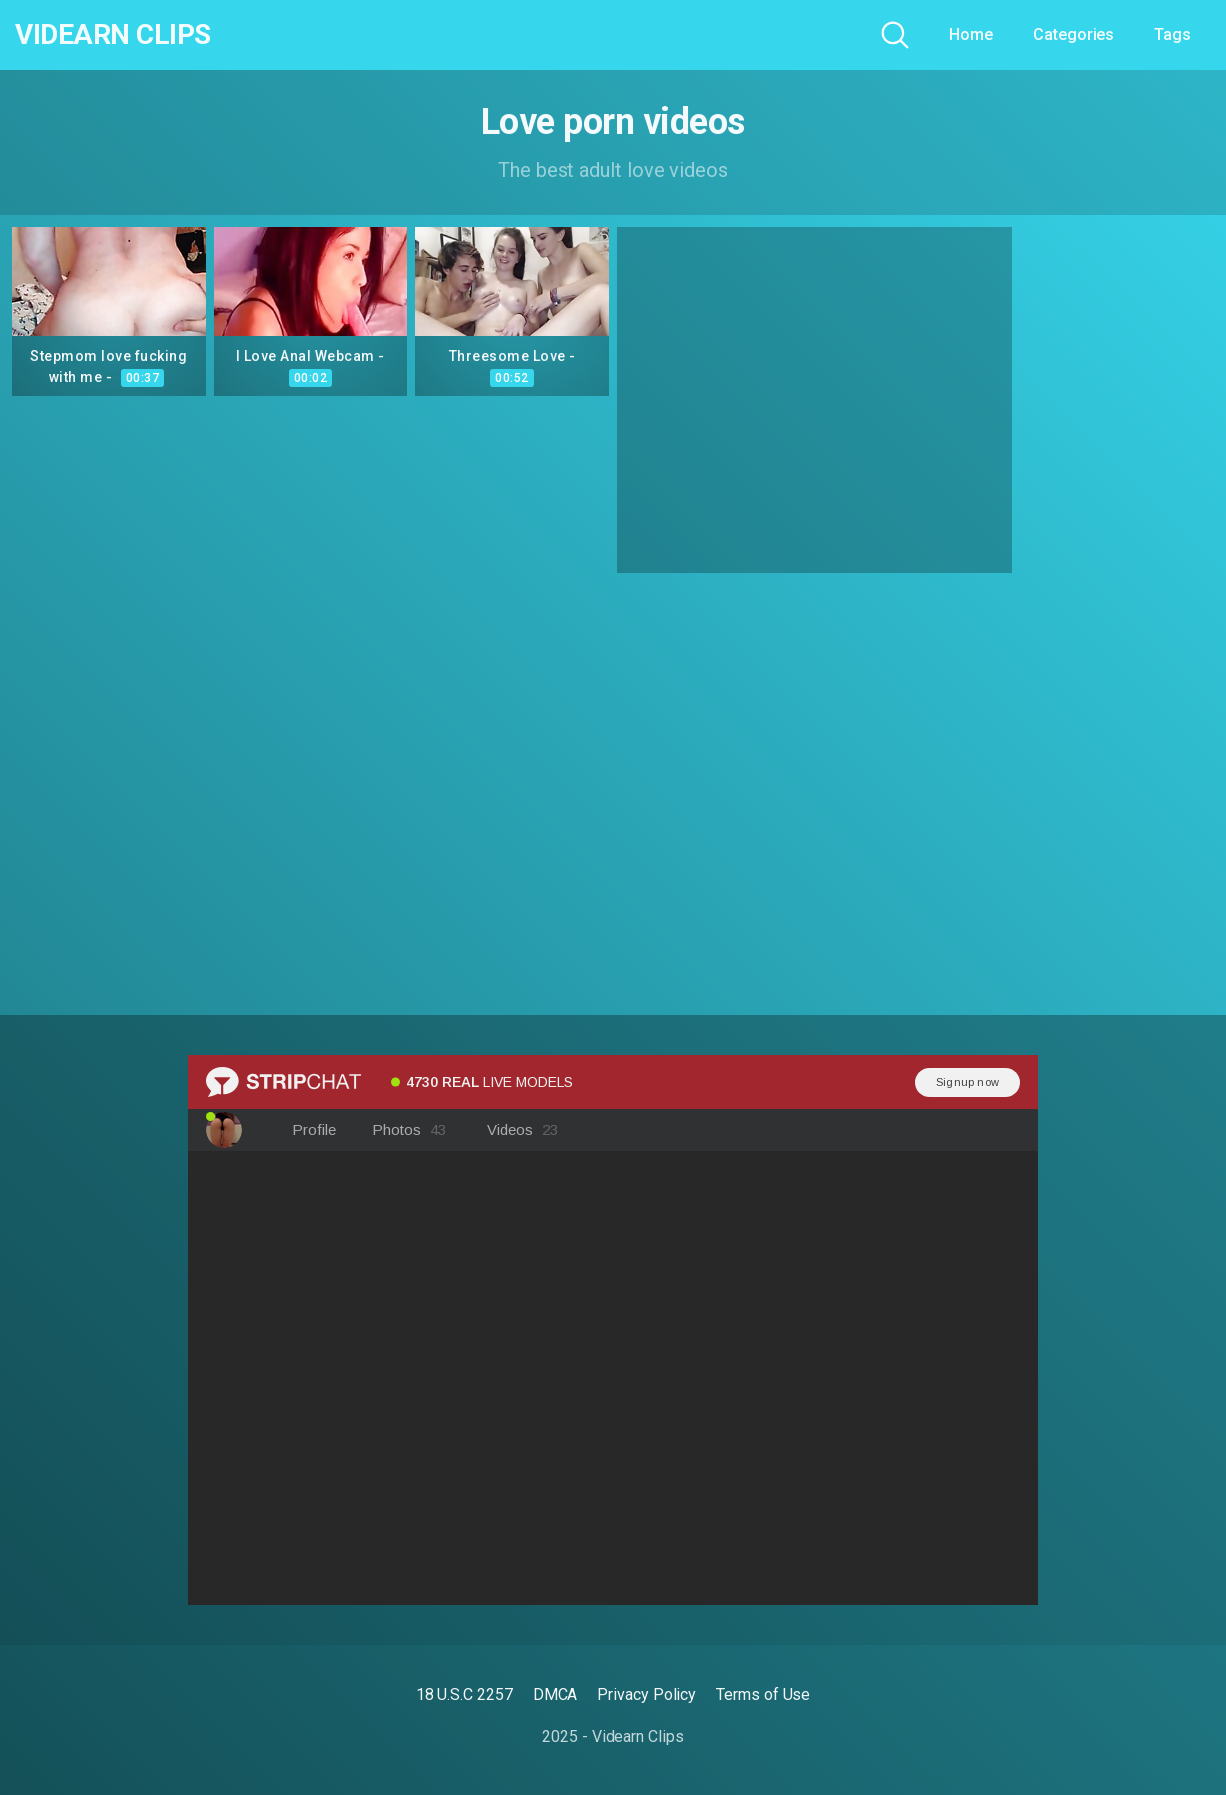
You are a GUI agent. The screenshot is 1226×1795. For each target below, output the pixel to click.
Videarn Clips (113, 35)
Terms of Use (763, 1694)
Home (971, 34)
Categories (1073, 34)
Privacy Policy (646, 1694)
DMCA (555, 1694)
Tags (1172, 34)
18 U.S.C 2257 (464, 1694)
